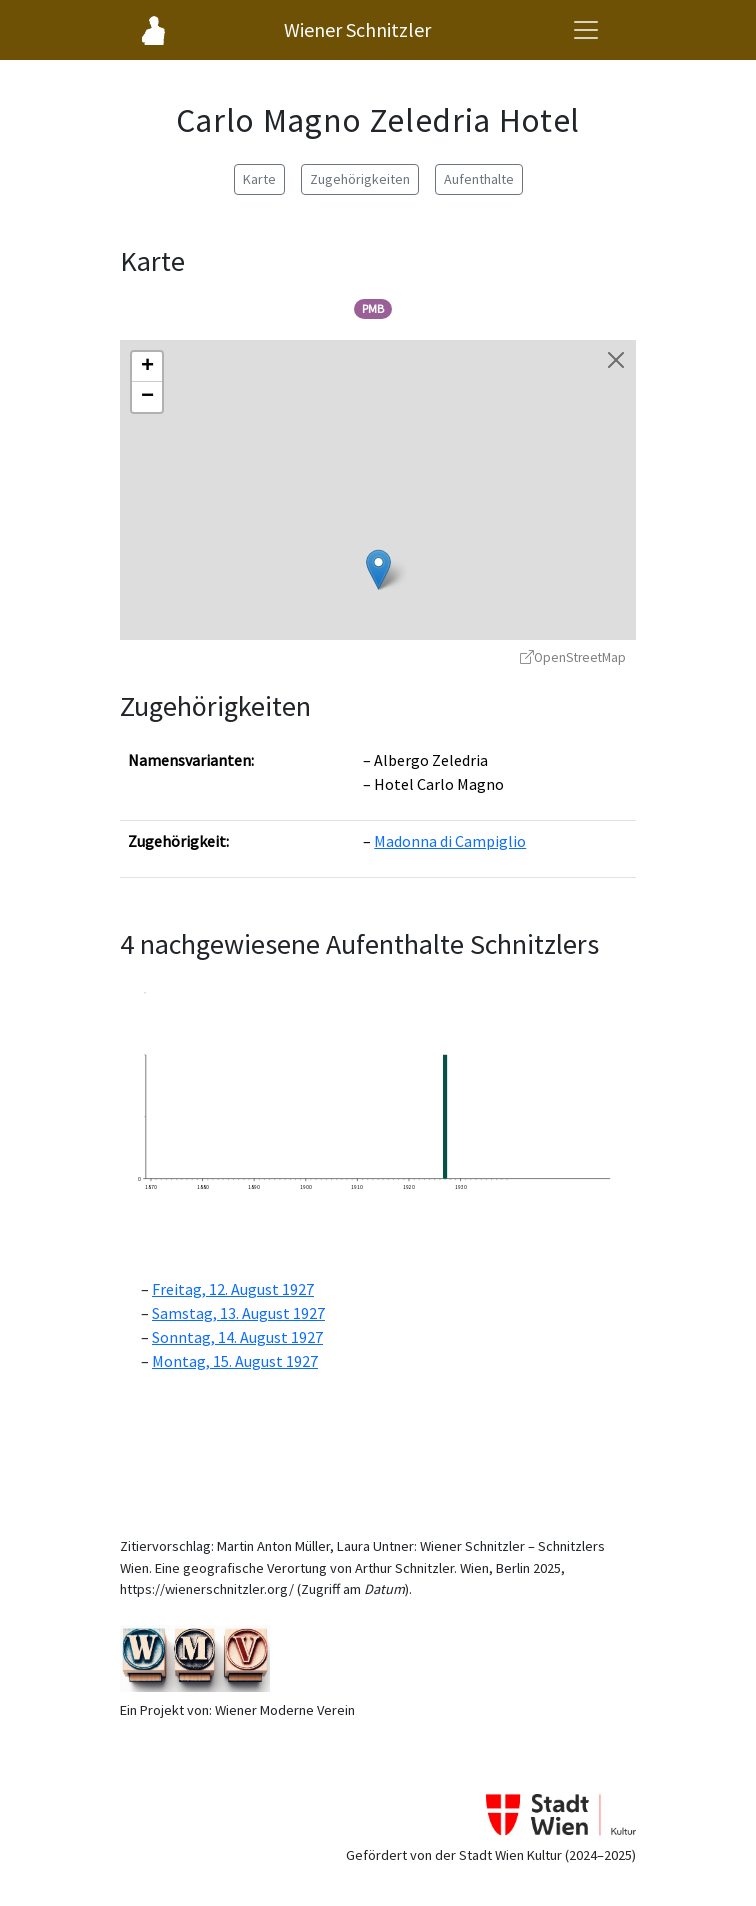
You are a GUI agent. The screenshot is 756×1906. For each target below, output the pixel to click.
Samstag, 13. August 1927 (238, 1313)
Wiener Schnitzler (357, 29)
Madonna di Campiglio (450, 841)
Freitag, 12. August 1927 (233, 1289)
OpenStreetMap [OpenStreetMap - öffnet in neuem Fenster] (573, 657)
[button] (378, 569)
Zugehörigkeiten (360, 179)
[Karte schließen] (616, 360)
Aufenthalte (479, 179)
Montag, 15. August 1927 (235, 1361)
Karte (259, 179)
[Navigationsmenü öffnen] (586, 30)
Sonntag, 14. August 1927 (237, 1337)
